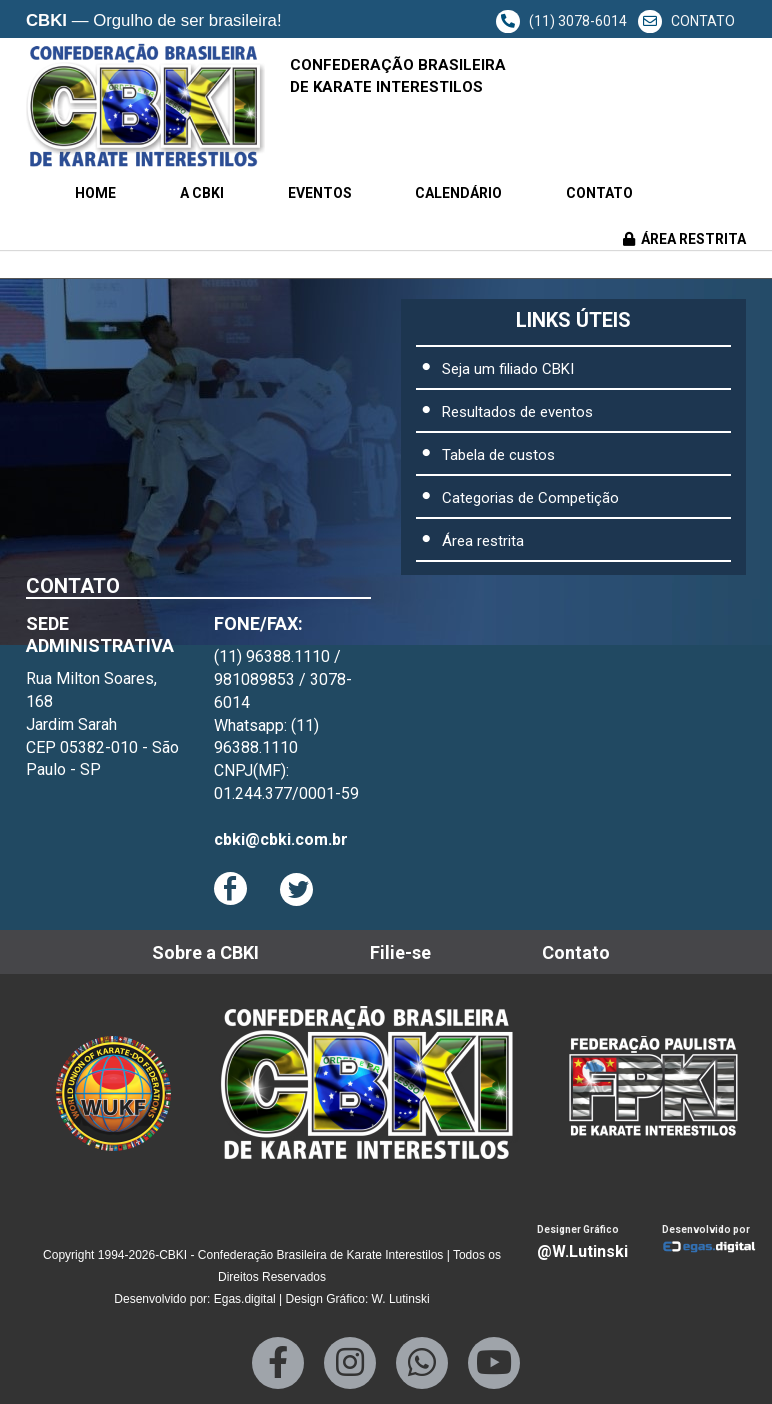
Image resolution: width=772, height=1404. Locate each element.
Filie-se (400, 952)
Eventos (320, 193)
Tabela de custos (498, 455)
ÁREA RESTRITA (684, 239)
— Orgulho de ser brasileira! (154, 21)
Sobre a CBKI (205, 952)
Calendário (458, 193)
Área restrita (483, 541)
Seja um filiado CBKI (508, 369)
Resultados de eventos (517, 412)
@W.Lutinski (582, 1251)
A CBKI (202, 193)
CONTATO (686, 21)
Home (95, 193)
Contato (599, 193)
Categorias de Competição (530, 498)
